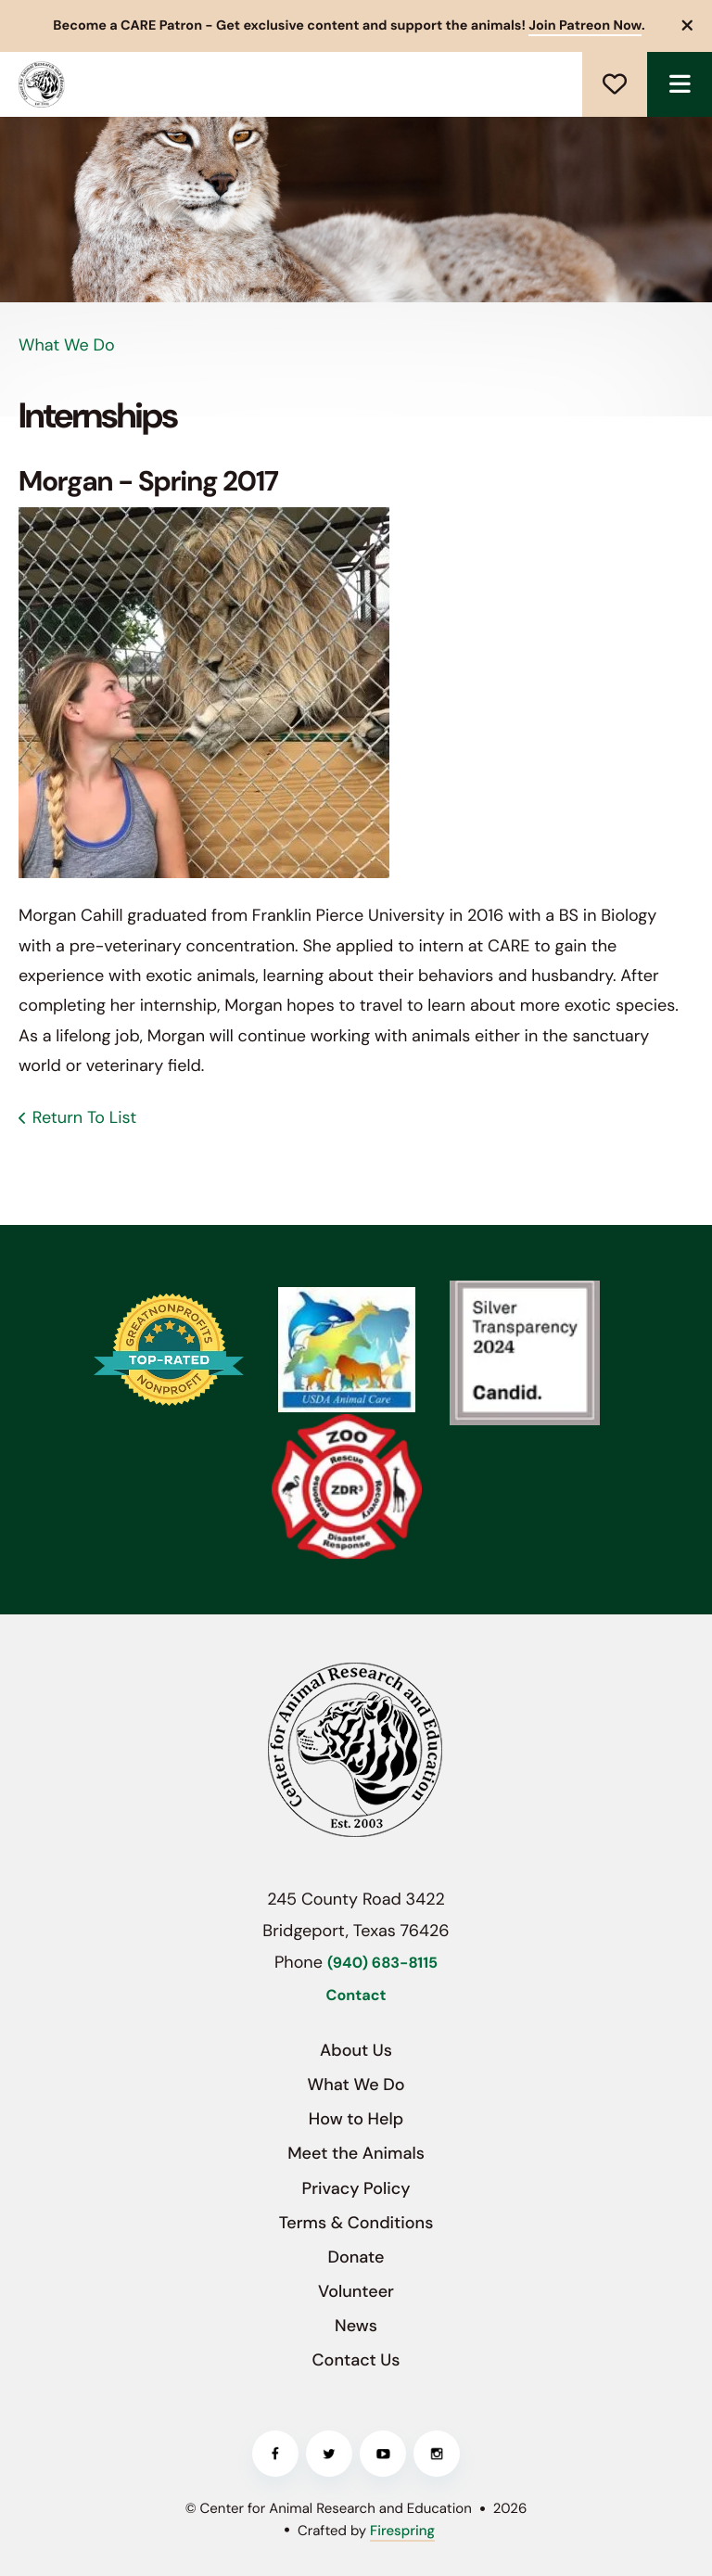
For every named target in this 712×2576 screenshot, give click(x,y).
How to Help (356, 2119)
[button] (688, 26)
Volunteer (356, 2291)
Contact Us (356, 2360)
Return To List (84, 1117)
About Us (356, 2050)
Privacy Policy (356, 2188)
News (356, 2326)
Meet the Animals (356, 2153)
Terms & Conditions (356, 2223)
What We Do (355, 2084)
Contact (356, 1996)
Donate (614, 84)
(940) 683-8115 (382, 1963)
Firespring (402, 2530)
